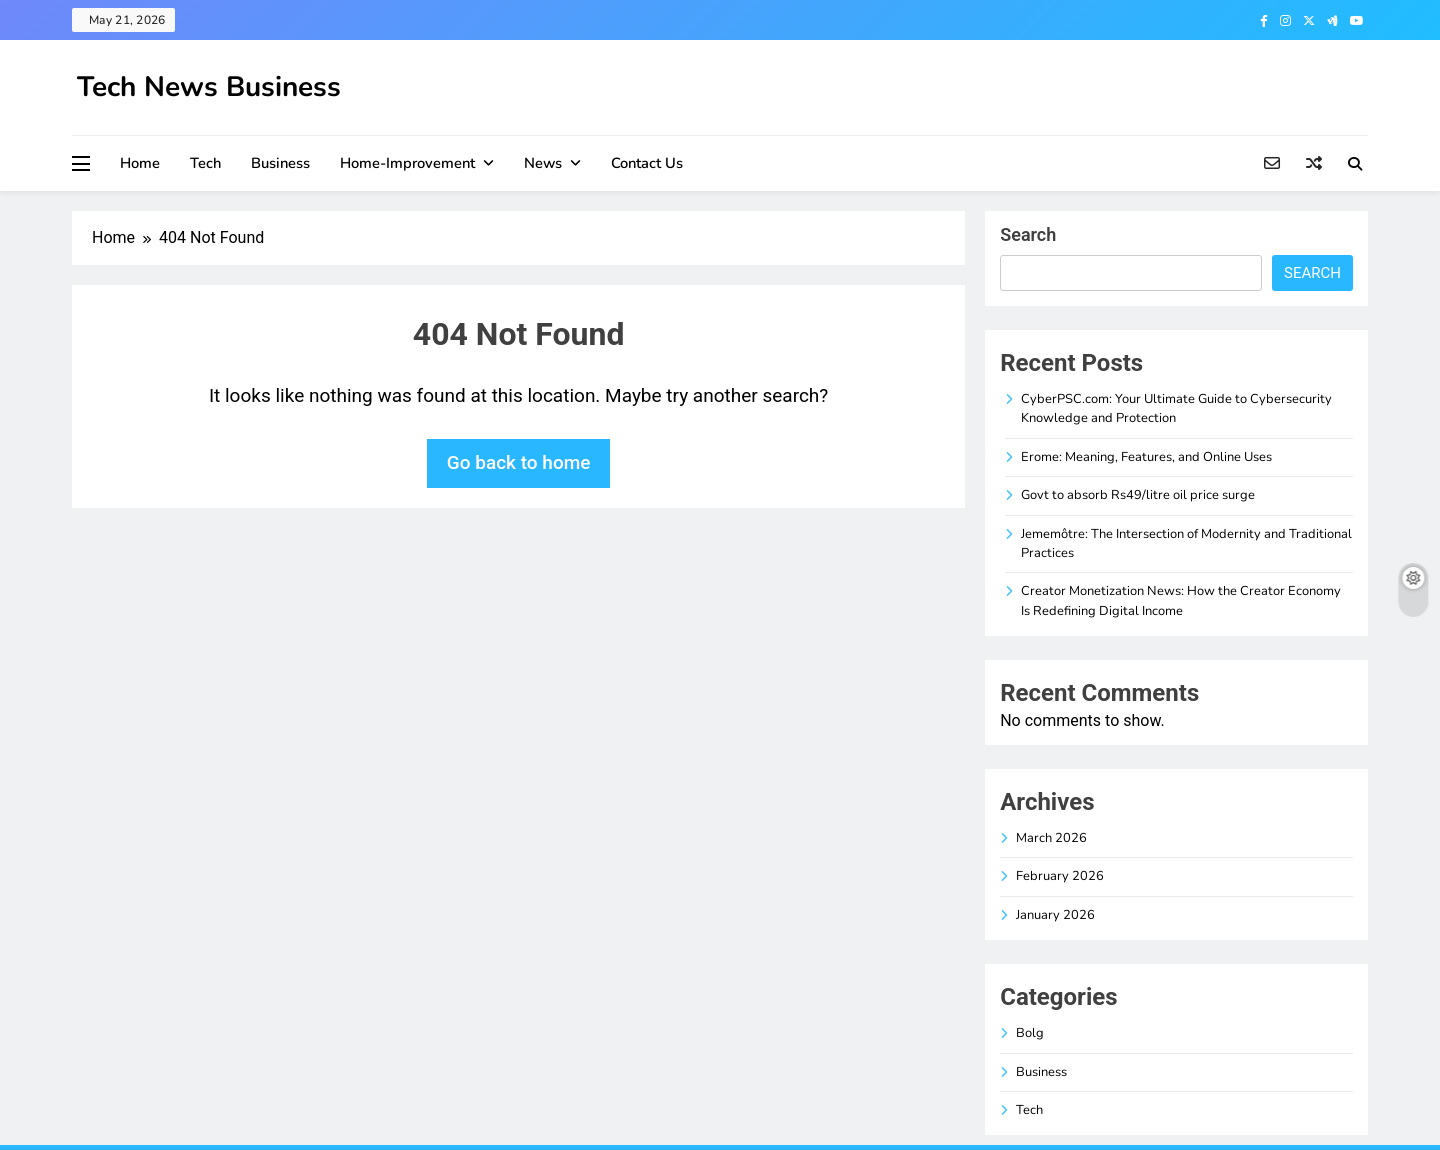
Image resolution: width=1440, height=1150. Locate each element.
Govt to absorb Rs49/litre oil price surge (1138, 495)
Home (140, 163)
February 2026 (1060, 876)
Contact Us (647, 163)
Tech (205, 163)
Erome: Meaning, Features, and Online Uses (1146, 457)
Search (1028, 234)
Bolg (1030, 1033)
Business (280, 163)
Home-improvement (407, 163)
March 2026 (1051, 838)
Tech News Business (209, 87)
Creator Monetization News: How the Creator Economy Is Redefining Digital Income (1181, 600)
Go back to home (519, 462)
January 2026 (1055, 915)
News (543, 163)
